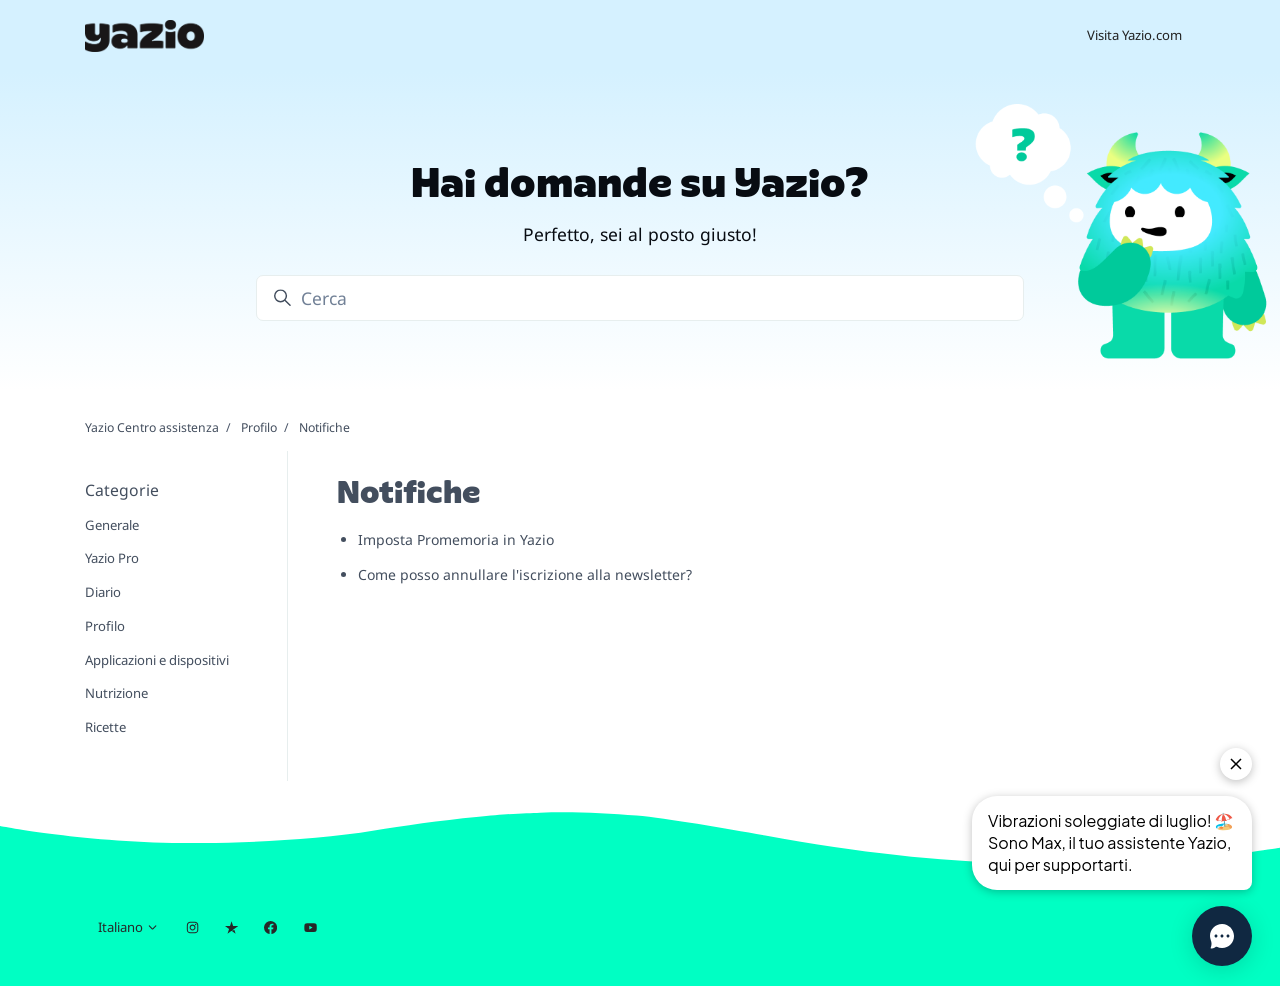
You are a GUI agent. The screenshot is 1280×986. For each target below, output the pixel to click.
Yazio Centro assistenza (152, 427)
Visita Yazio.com (1134, 35)
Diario (103, 592)
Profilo (259, 427)
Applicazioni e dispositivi (157, 660)
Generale (112, 525)
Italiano (128, 927)
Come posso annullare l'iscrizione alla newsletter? (525, 574)
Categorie (122, 490)
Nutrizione (116, 693)
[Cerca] (640, 298)
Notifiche (324, 427)
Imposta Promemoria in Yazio (456, 539)
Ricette (105, 727)
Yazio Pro (112, 558)
